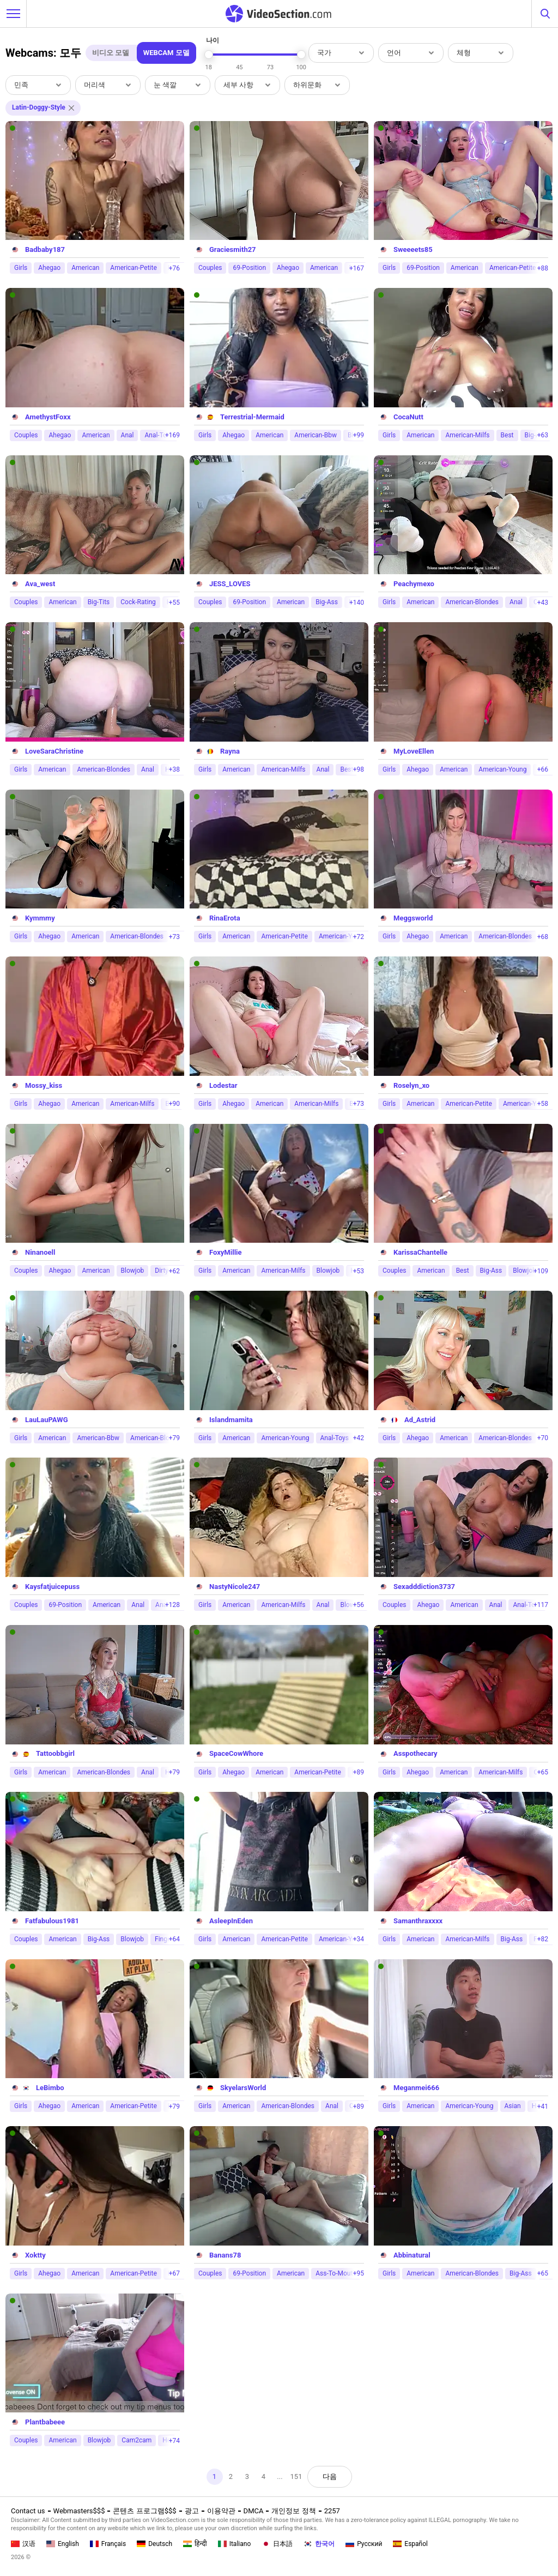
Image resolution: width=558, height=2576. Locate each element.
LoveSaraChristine (54, 751)
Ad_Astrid (419, 1420)
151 (296, 2476)
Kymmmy (40, 918)
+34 (358, 1939)
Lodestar (223, 1085)
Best (507, 435)
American (85, 268)
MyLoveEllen (413, 751)
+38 (174, 769)
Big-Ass (327, 602)
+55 (174, 602)
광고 (192, 2511)
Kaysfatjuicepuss (52, 1586)
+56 (358, 1605)
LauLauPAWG (46, 1420)
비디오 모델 (110, 53)
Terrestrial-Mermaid (252, 417)
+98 (358, 769)
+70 (542, 1438)
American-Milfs (467, 435)
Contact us (28, 2511)
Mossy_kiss (43, 1085)
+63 (542, 435)
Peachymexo (413, 584)
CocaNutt (408, 417)
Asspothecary (415, 1753)
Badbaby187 (45, 249)
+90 (174, 1104)
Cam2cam (136, 2440)
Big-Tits (99, 602)
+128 (172, 1605)
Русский (363, 2544)
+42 (358, 1438)
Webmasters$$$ (79, 2511)
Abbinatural (411, 2255)
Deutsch (154, 2544)
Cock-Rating (137, 602)
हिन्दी (195, 2544)
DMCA (254, 2511)
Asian (513, 2106)
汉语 (23, 2544)
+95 (358, 2273)
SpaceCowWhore (236, 1753)
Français (108, 2544)
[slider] (208, 54)
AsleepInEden (231, 1921)
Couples (210, 268)
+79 (174, 1438)
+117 (540, 1605)
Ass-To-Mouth (336, 2273)
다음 (330, 2476)
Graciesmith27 (232, 249)
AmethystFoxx (48, 417)
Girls (20, 268)
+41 (542, 2106)
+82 (542, 1939)
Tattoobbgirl (55, 1753)
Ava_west (40, 584)
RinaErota (224, 918)
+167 (356, 268)
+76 (174, 268)
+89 (358, 1772)
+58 (542, 1104)
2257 (332, 2511)
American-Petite (133, 268)
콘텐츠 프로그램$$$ (144, 2511)
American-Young (502, 769)
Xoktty (35, 2255)
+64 (174, 1939)
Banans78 (225, 2255)
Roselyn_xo (411, 1085)
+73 (174, 937)
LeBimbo (50, 2088)
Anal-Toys (334, 1438)
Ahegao (49, 268)
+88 (542, 268)
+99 (358, 435)
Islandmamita (231, 1420)
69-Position (249, 268)
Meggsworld (413, 918)
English (62, 2544)
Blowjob (132, 1270)
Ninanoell (40, 1252)
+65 (542, 1772)
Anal (127, 435)
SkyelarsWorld (243, 2088)
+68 (542, 937)
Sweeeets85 (413, 249)
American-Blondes (472, 602)
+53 (358, 1271)
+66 (542, 769)
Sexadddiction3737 (424, 1586)
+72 (358, 937)
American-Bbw (315, 435)
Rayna (230, 751)
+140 (356, 602)
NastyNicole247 (234, 1586)
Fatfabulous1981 (52, 1921)
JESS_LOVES (230, 584)
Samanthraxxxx (417, 1921)
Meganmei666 (416, 2088)
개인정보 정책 (293, 2511)
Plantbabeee (45, 2422)
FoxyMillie (225, 1252)
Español (410, 2544)
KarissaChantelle (420, 1252)
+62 (174, 1271)
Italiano (234, 2544)
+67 (174, 2273)
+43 (542, 602)
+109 (540, 1271)
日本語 (277, 2544)
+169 (172, 435)
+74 (174, 2441)
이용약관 (221, 2511)
